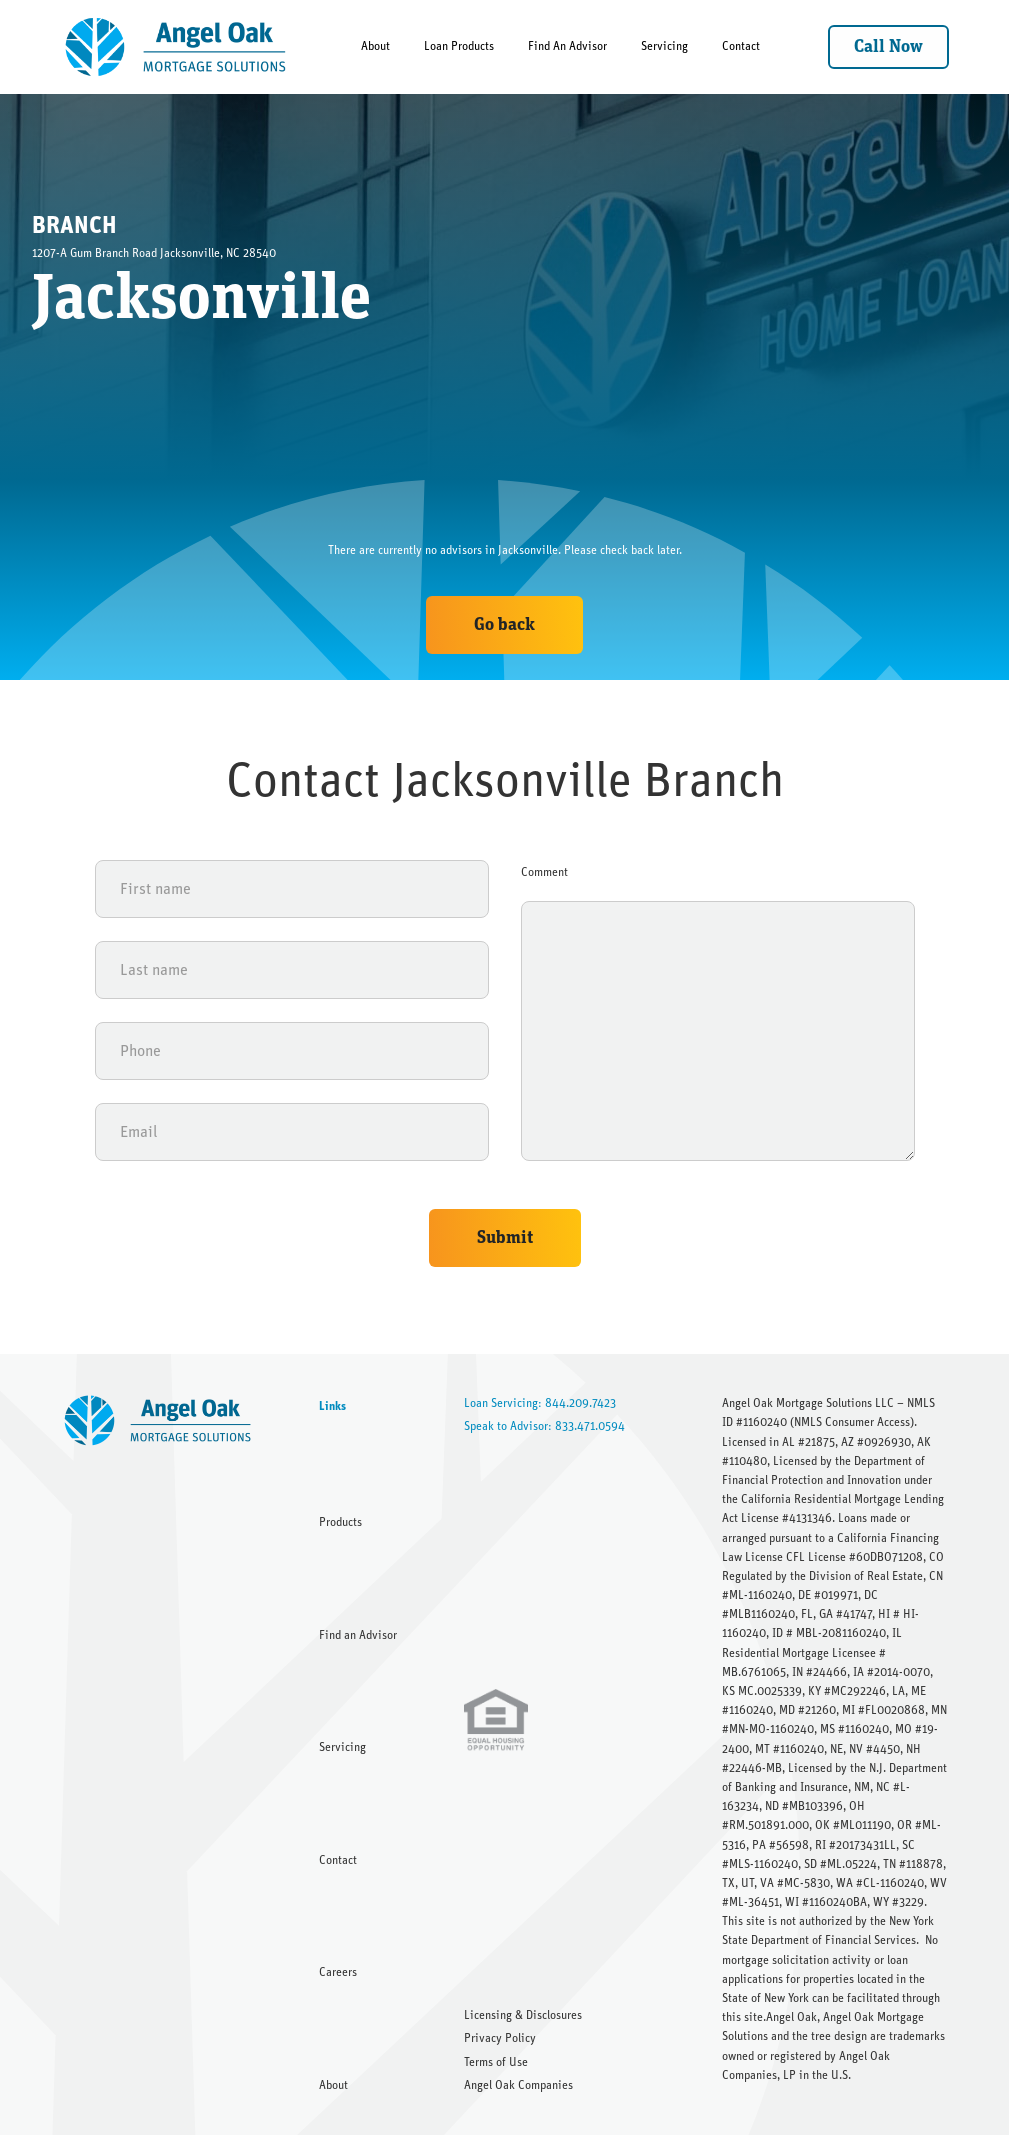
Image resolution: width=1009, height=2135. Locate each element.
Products (340, 1522)
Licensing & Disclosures (523, 2015)
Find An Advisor (567, 46)
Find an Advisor (358, 1635)
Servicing (664, 46)
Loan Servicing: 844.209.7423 (540, 1403)
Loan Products (459, 46)
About (375, 46)
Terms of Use (496, 2062)
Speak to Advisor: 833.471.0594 (544, 1426)
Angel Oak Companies (518, 2085)
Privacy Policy (500, 2038)
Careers (338, 1972)
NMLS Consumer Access (852, 1422)
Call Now (888, 47)
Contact (741, 46)
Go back (504, 625)
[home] (176, 47)
